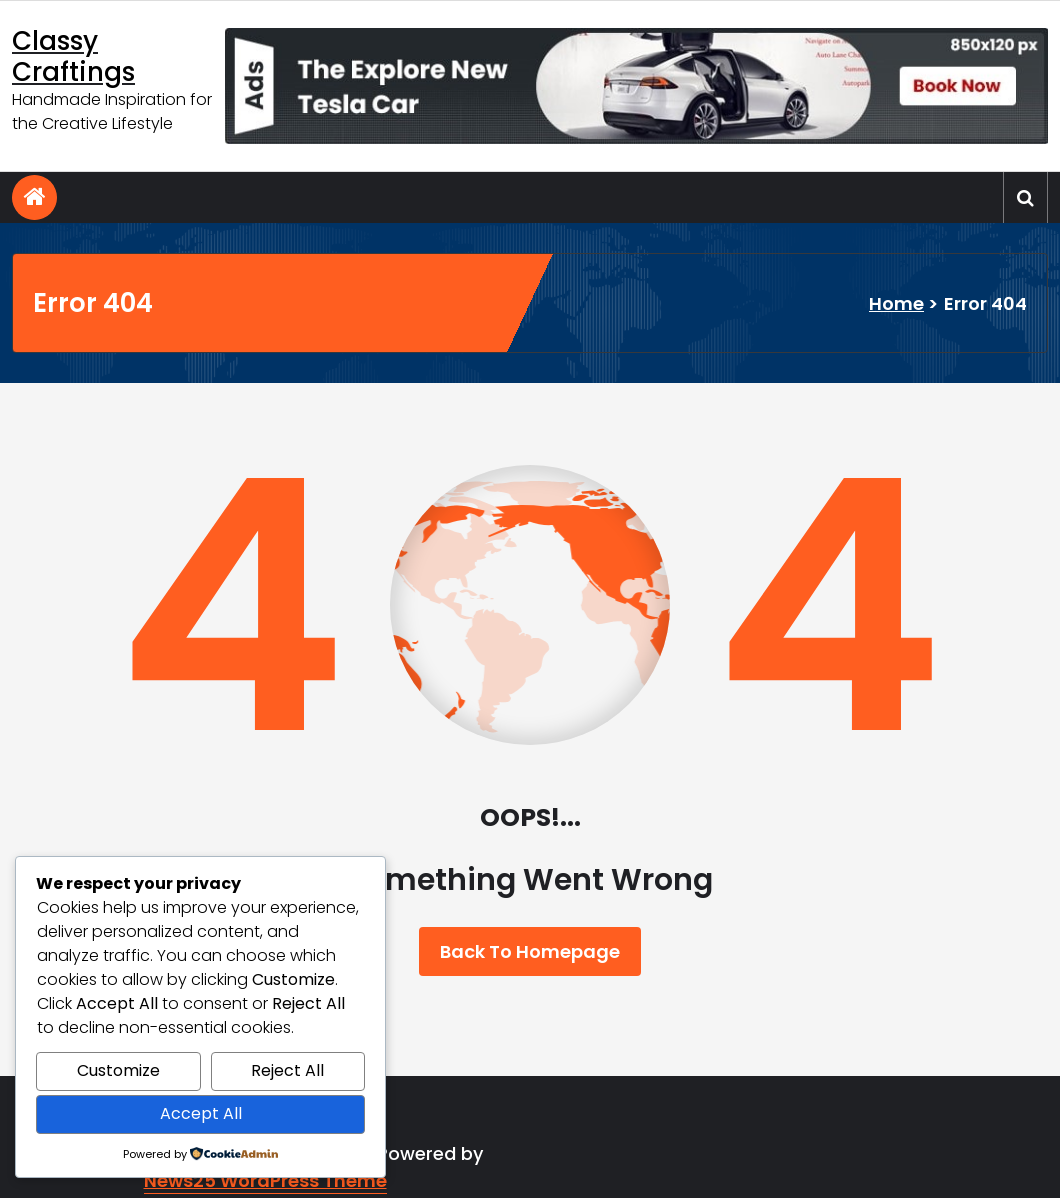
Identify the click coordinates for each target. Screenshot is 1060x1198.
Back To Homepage (530, 951)
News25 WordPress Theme (265, 1180)
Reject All (287, 1070)
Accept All (201, 1113)
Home (896, 303)
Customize (118, 1070)
